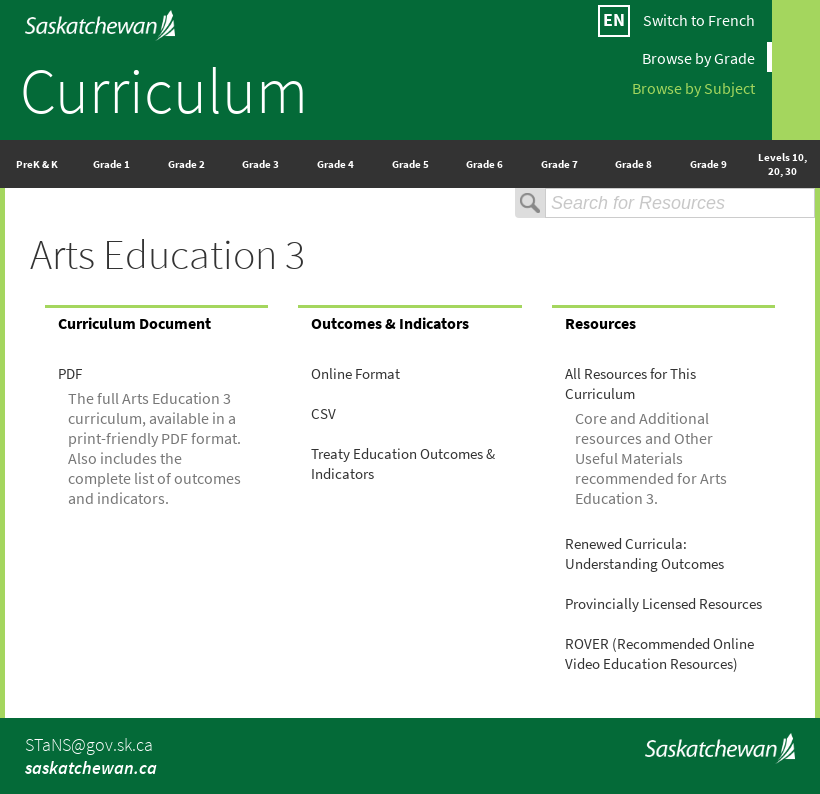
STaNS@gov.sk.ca (89, 744)
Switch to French (699, 20)
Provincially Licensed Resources (663, 604)
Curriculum (164, 90)
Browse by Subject (693, 87)
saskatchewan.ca (91, 767)
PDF (70, 374)
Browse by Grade (698, 57)
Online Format (355, 374)
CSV (323, 414)
